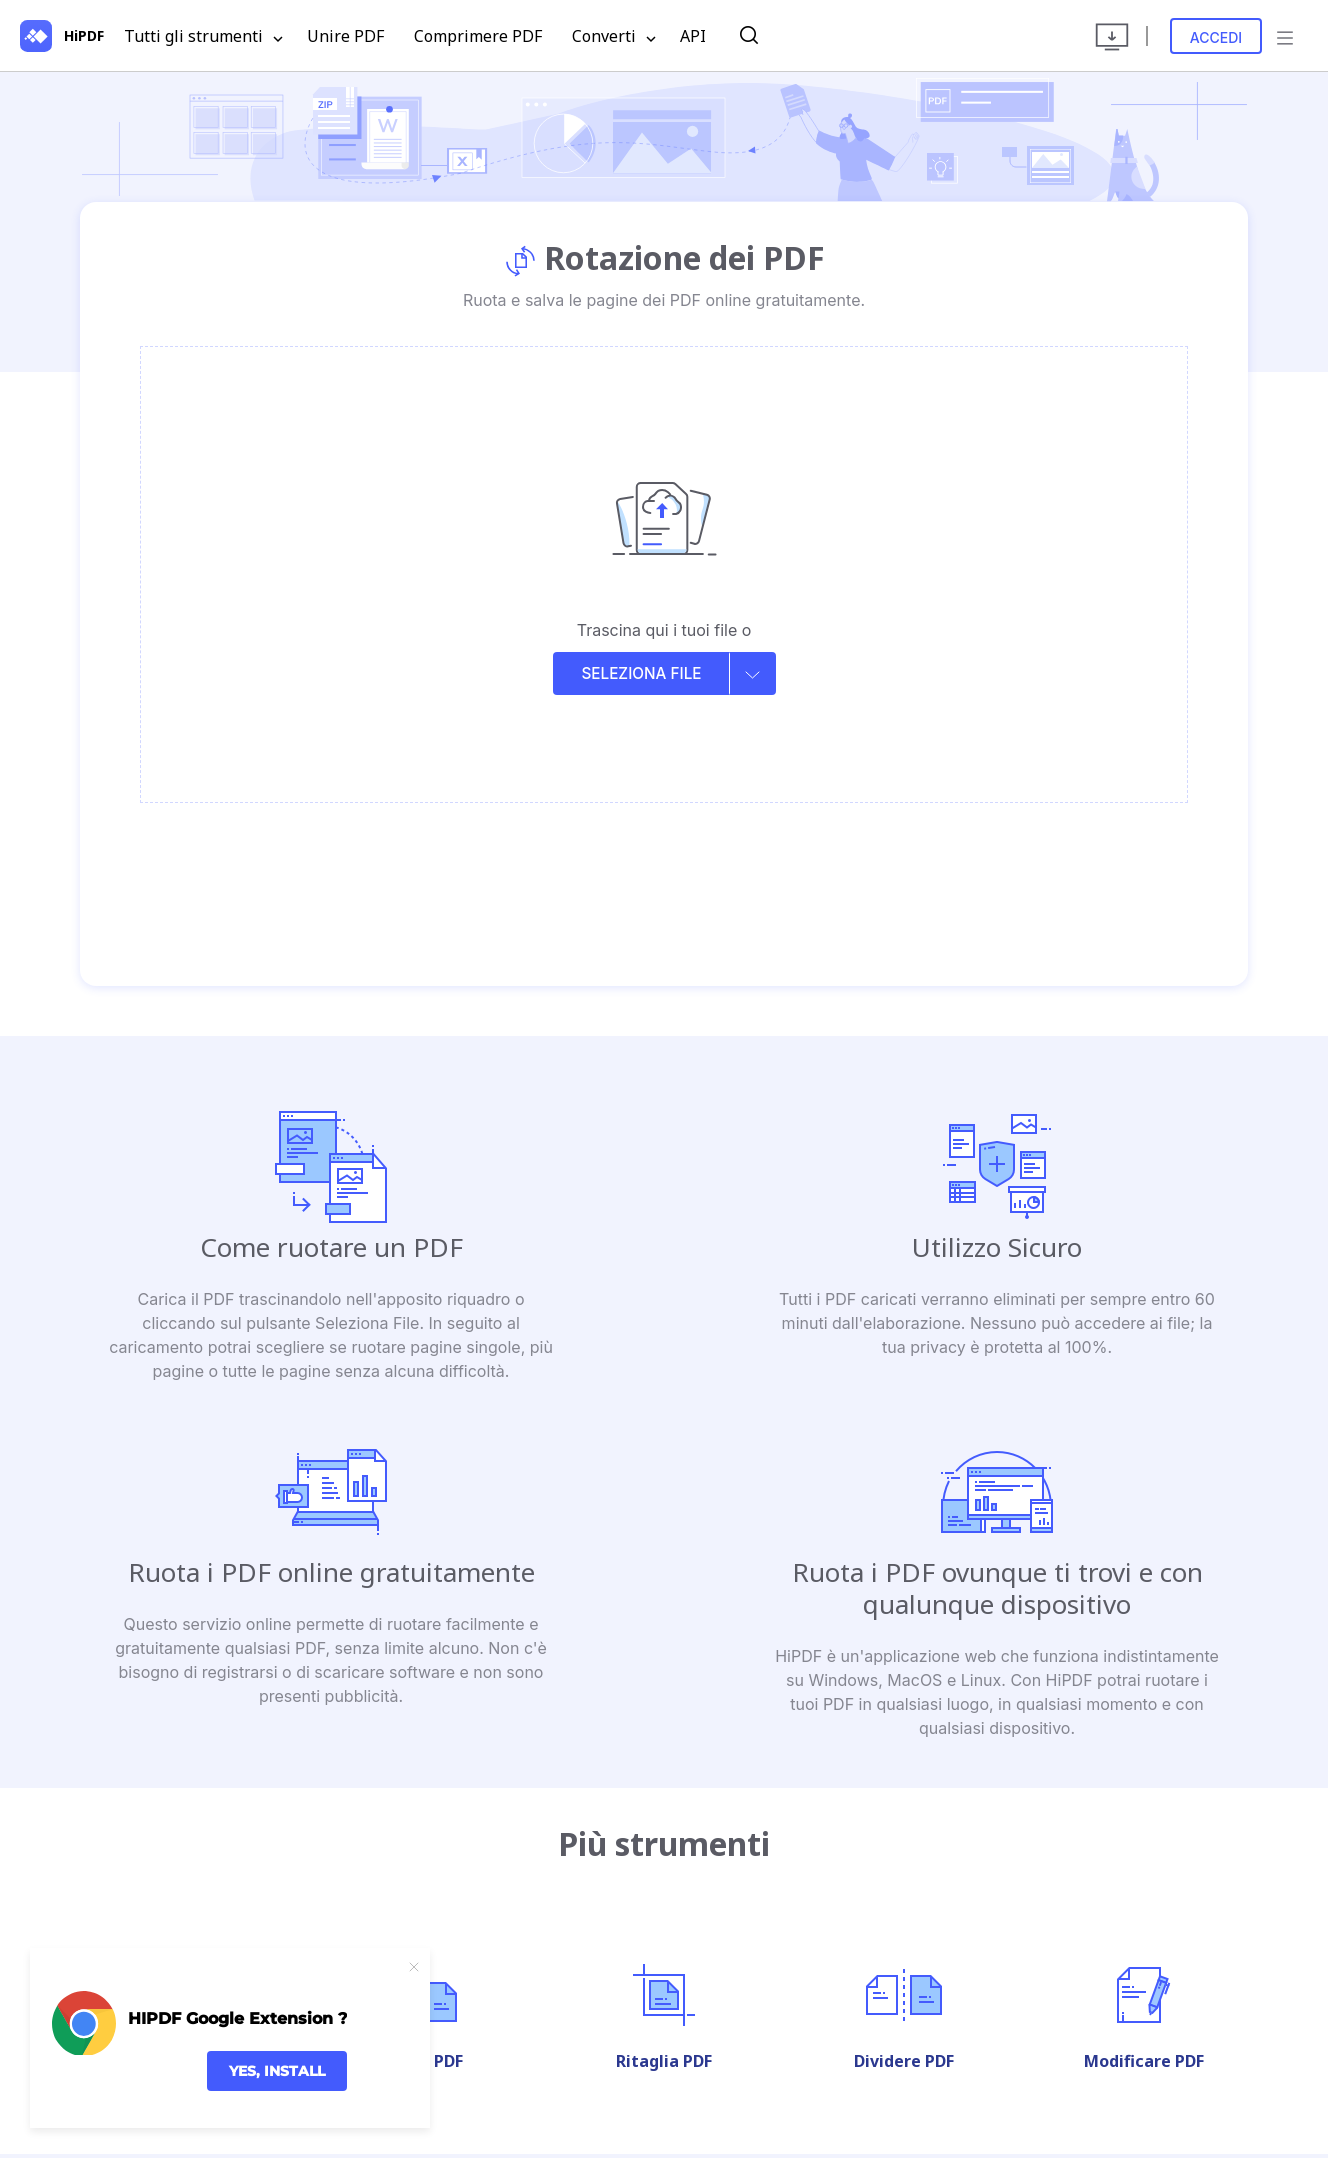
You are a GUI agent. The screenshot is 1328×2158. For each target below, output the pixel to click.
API (693, 36)
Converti (614, 37)
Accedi (1216, 37)
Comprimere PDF (478, 36)
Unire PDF (345, 36)
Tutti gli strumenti (203, 37)
